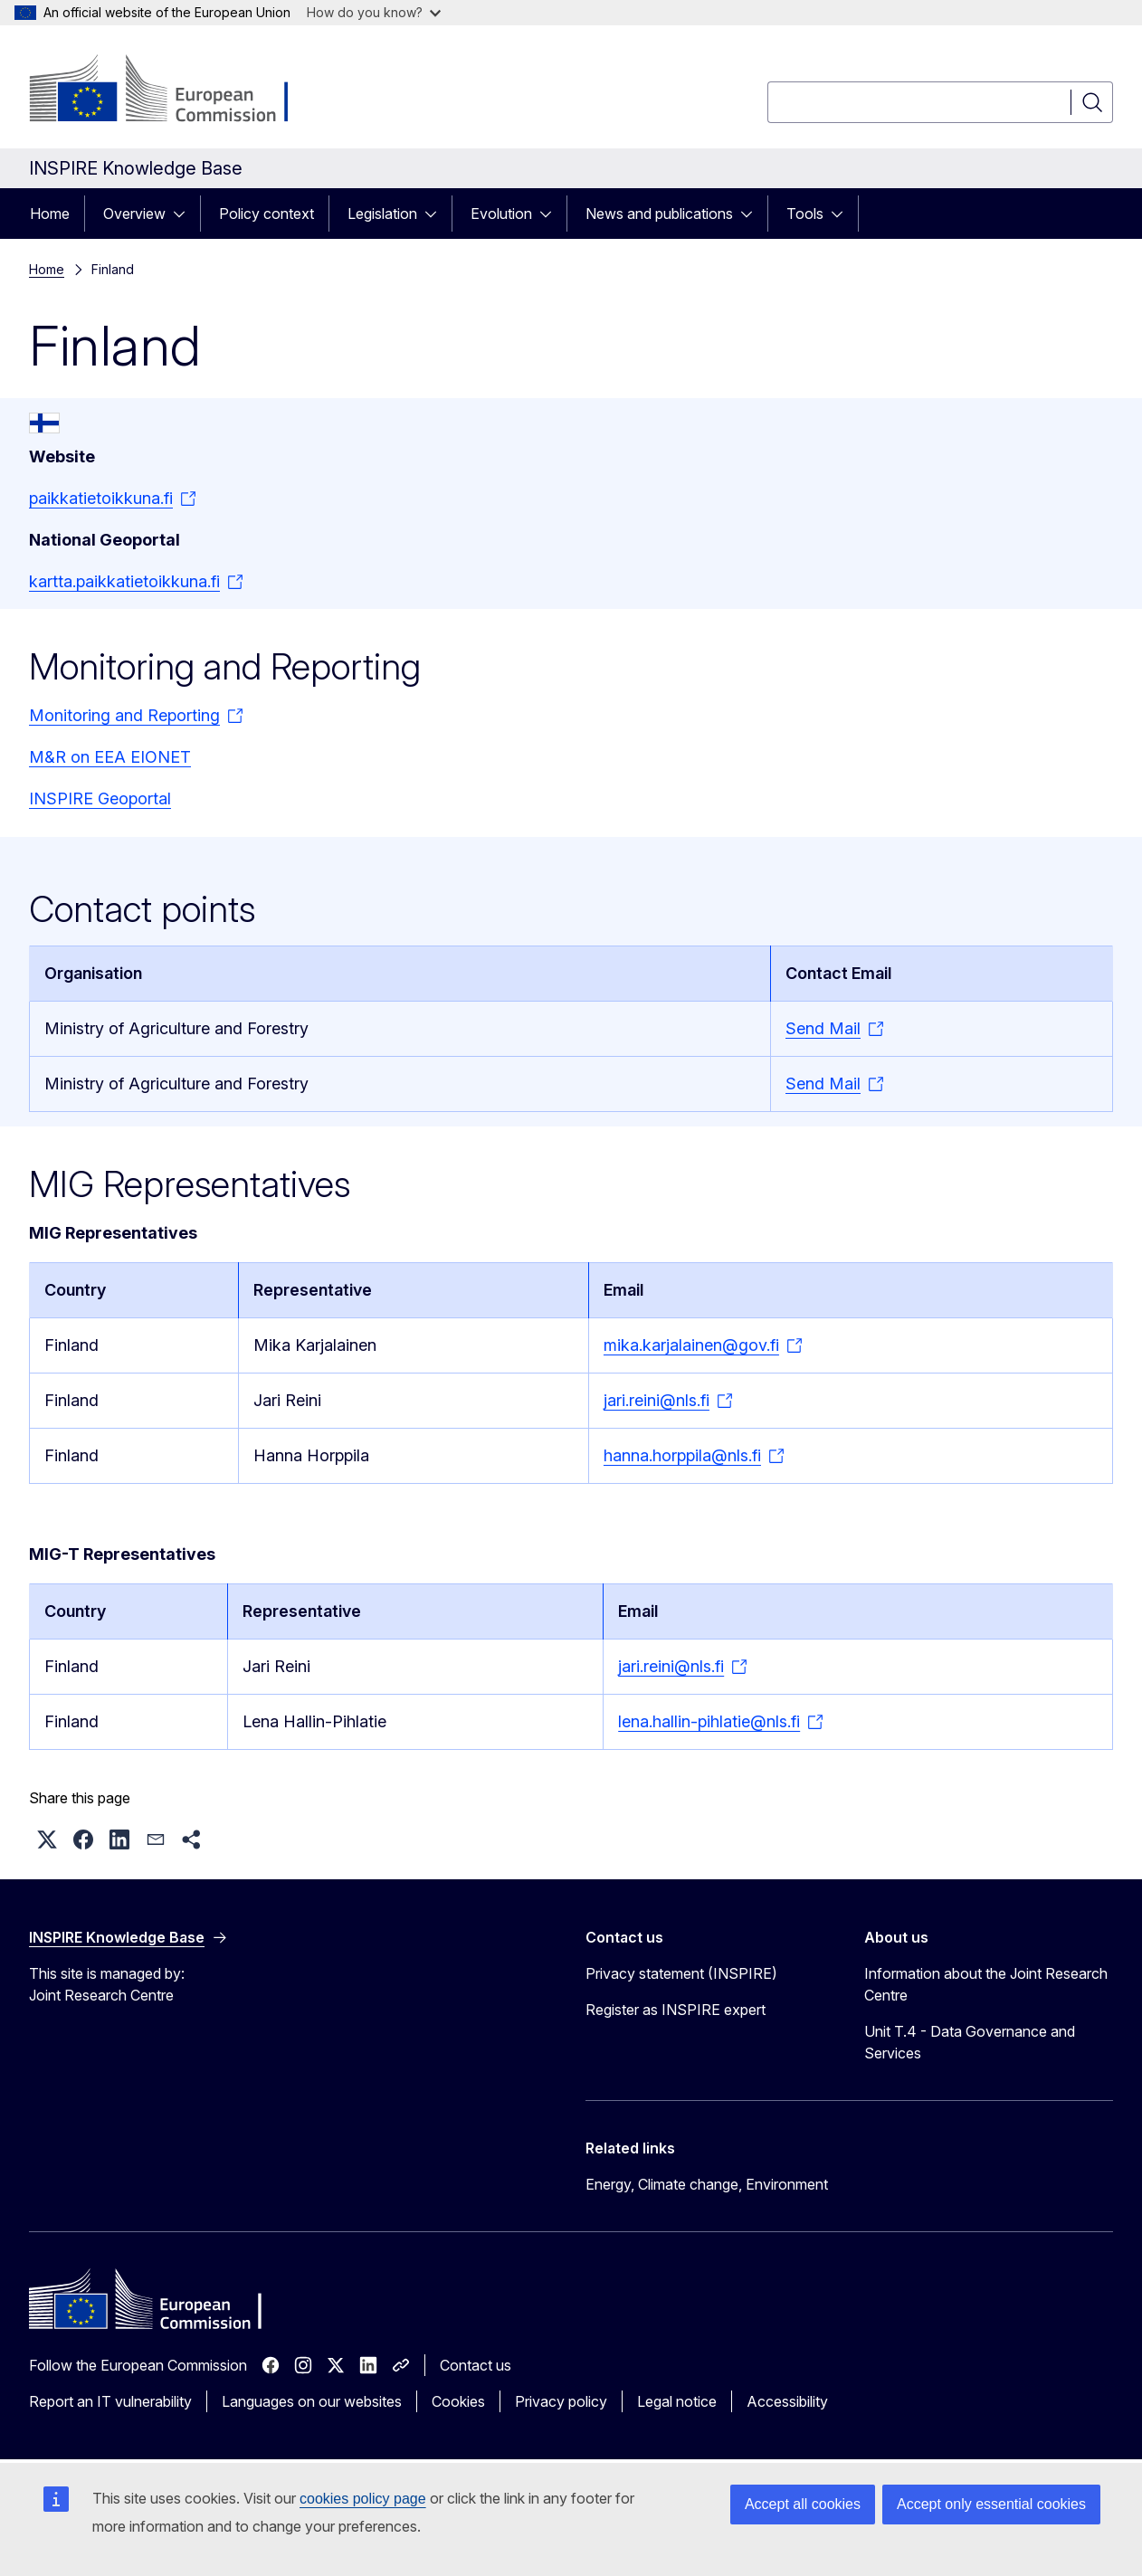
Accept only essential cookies (991, 2504)
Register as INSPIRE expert (675, 2010)
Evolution (501, 213)
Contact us (475, 2365)
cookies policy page (363, 2498)
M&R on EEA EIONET (110, 756)
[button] (47, 1839)
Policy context (266, 213)
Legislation (382, 213)
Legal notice (677, 2401)
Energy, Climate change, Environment (706, 2184)
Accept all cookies (803, 2504)
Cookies (458, 2401)
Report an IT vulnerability (110, 2401)
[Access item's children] (184, 213)
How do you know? (374, 12)
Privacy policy (561, 2401)
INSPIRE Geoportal (100, 798)
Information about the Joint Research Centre (986, 1984)
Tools (804, 213)
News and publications (659, 213)
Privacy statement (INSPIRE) (681, 1973)
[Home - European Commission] (175, 90)
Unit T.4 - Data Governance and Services (969, 2042)
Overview (134, 213)
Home (50, 213)
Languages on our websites (312, 2401)
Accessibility (787, 2401)
